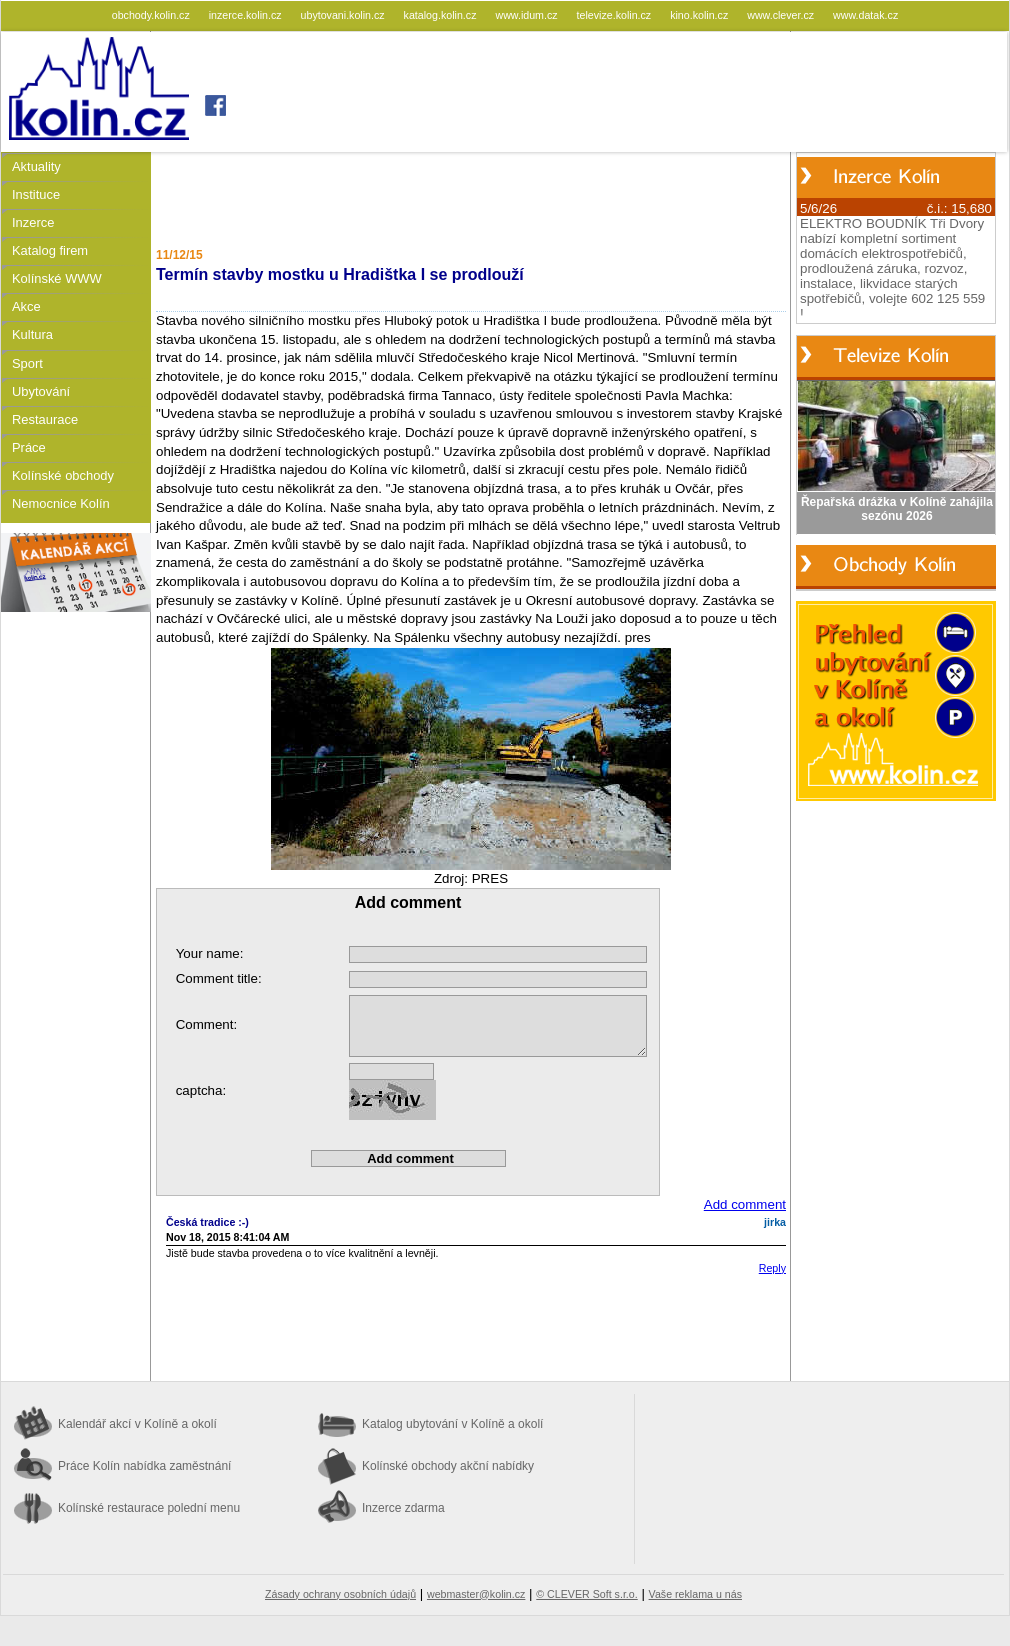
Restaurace (45, 419)
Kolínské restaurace (149, 1508)
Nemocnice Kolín (61, 503)
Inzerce (33, 222)
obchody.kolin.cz (152, 15)
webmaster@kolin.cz (476, 1594)
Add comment (745, 1204)
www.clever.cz (782, 15)
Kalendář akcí (137, 1424)
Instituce (36, 194)
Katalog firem (50, 250)
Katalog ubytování (452, 1424)
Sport (27, 363)
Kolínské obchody (63, 475)
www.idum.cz (527, 15)
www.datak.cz (865, 15)
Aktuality (36, 166)
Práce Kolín (144, 1466)
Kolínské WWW (57, 278)
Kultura (32, 334)
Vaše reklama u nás (695, 1594)
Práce (29, 447)
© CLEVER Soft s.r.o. (586, 1594)
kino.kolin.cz (700, 15)
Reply (772, 1268)
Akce (26, 306)
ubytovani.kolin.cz (344, 15)
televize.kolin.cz (616, 15)
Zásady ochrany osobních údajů (340, 1594)
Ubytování (41, 391)
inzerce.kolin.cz (247, 15)
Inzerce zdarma (403, 1508)
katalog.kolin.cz (442, 15)
